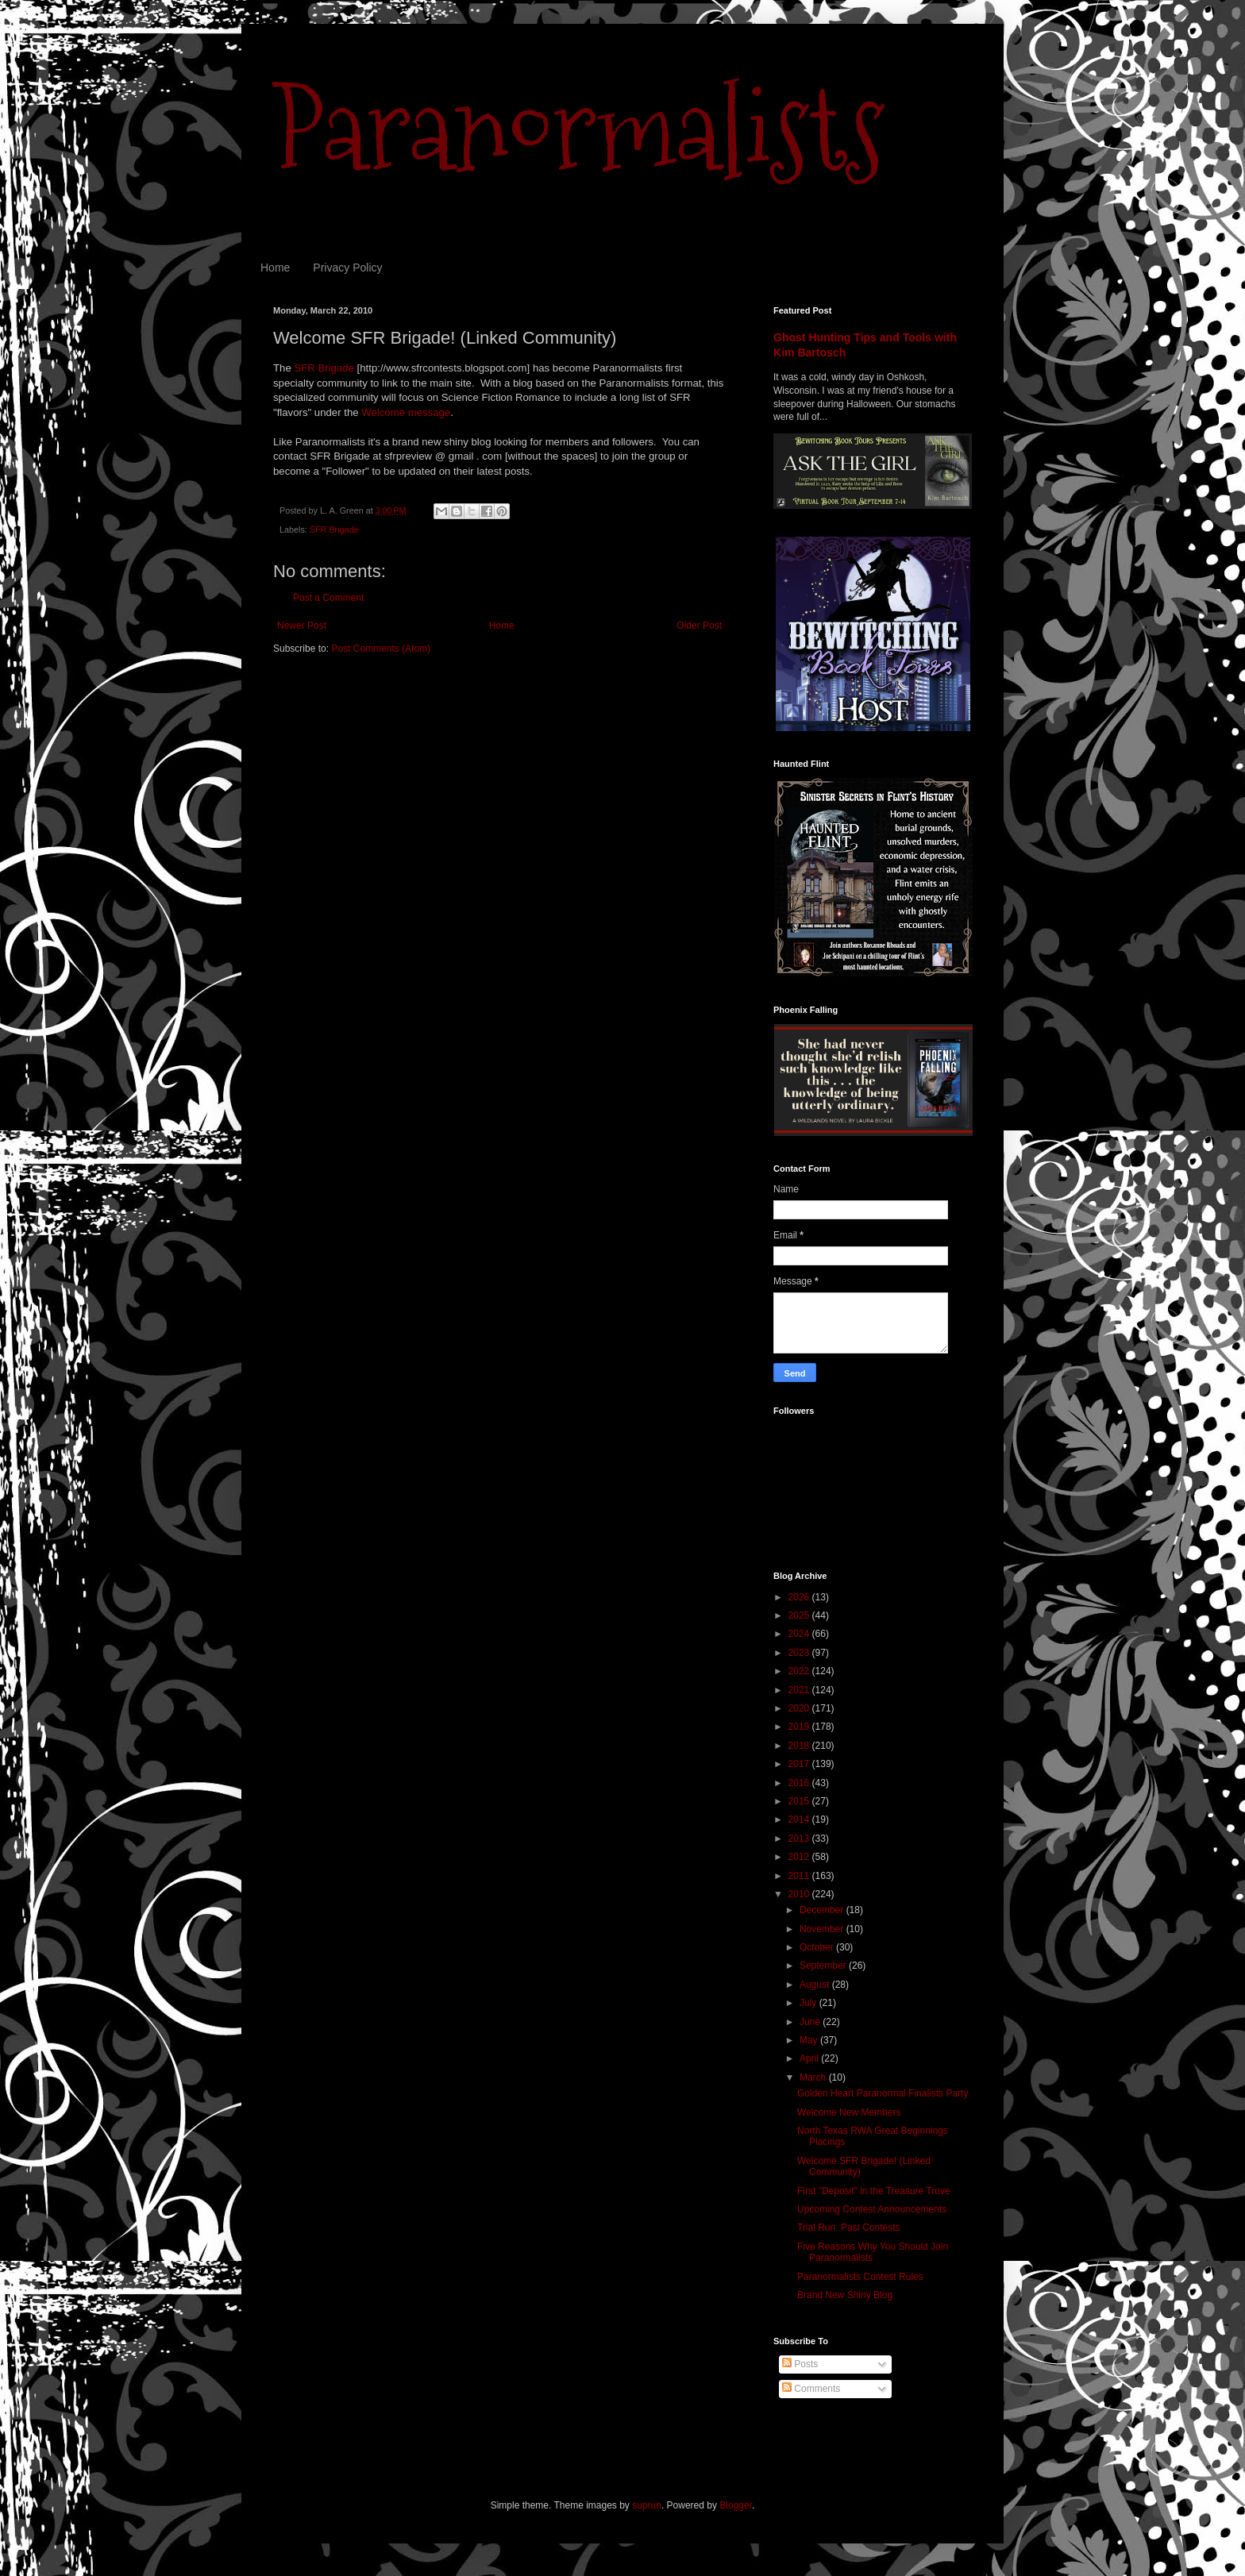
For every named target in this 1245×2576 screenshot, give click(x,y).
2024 (800, 1633)
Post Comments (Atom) (380, 648)
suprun (646, 2505)
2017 (800, 1763)
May (810, 2040)
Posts (800, 2364)
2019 (800, 1726)
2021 (800, 1690)
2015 (800, 1801)
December (823, 1910)
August (816, 1984)
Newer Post (301, 625)
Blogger (735, 2505)
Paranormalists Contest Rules (860, 2276)
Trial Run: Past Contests (848, 2227)
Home (275, 267)
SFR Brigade (324, 368)
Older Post (699, 625)
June (811, 2021)
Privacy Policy (347, 267)
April (810, 2058)
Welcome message (405, 412)
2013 (800, 1838)
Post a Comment (328, 597)
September (824, 1965)
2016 (800, 1783)
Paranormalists (579, 129)
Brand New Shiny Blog (844, 2295)
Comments (811, 2388)
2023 (800, 1652)
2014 (800, 1819)
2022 (800, 1671)
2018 (800, 1745)
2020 (800, 1708)
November (823, 1929)
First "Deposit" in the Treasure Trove (873, 2191)
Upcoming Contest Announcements (871, 2209)
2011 (800, 1875)
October (818, 1947)
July (809, 2002)
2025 (800, 1615)
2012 (800, 1856)
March (814, 2077)
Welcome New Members (848, 2112)
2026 (800, 1597)
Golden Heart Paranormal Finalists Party (882, 2093)
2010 (800, 1894)
